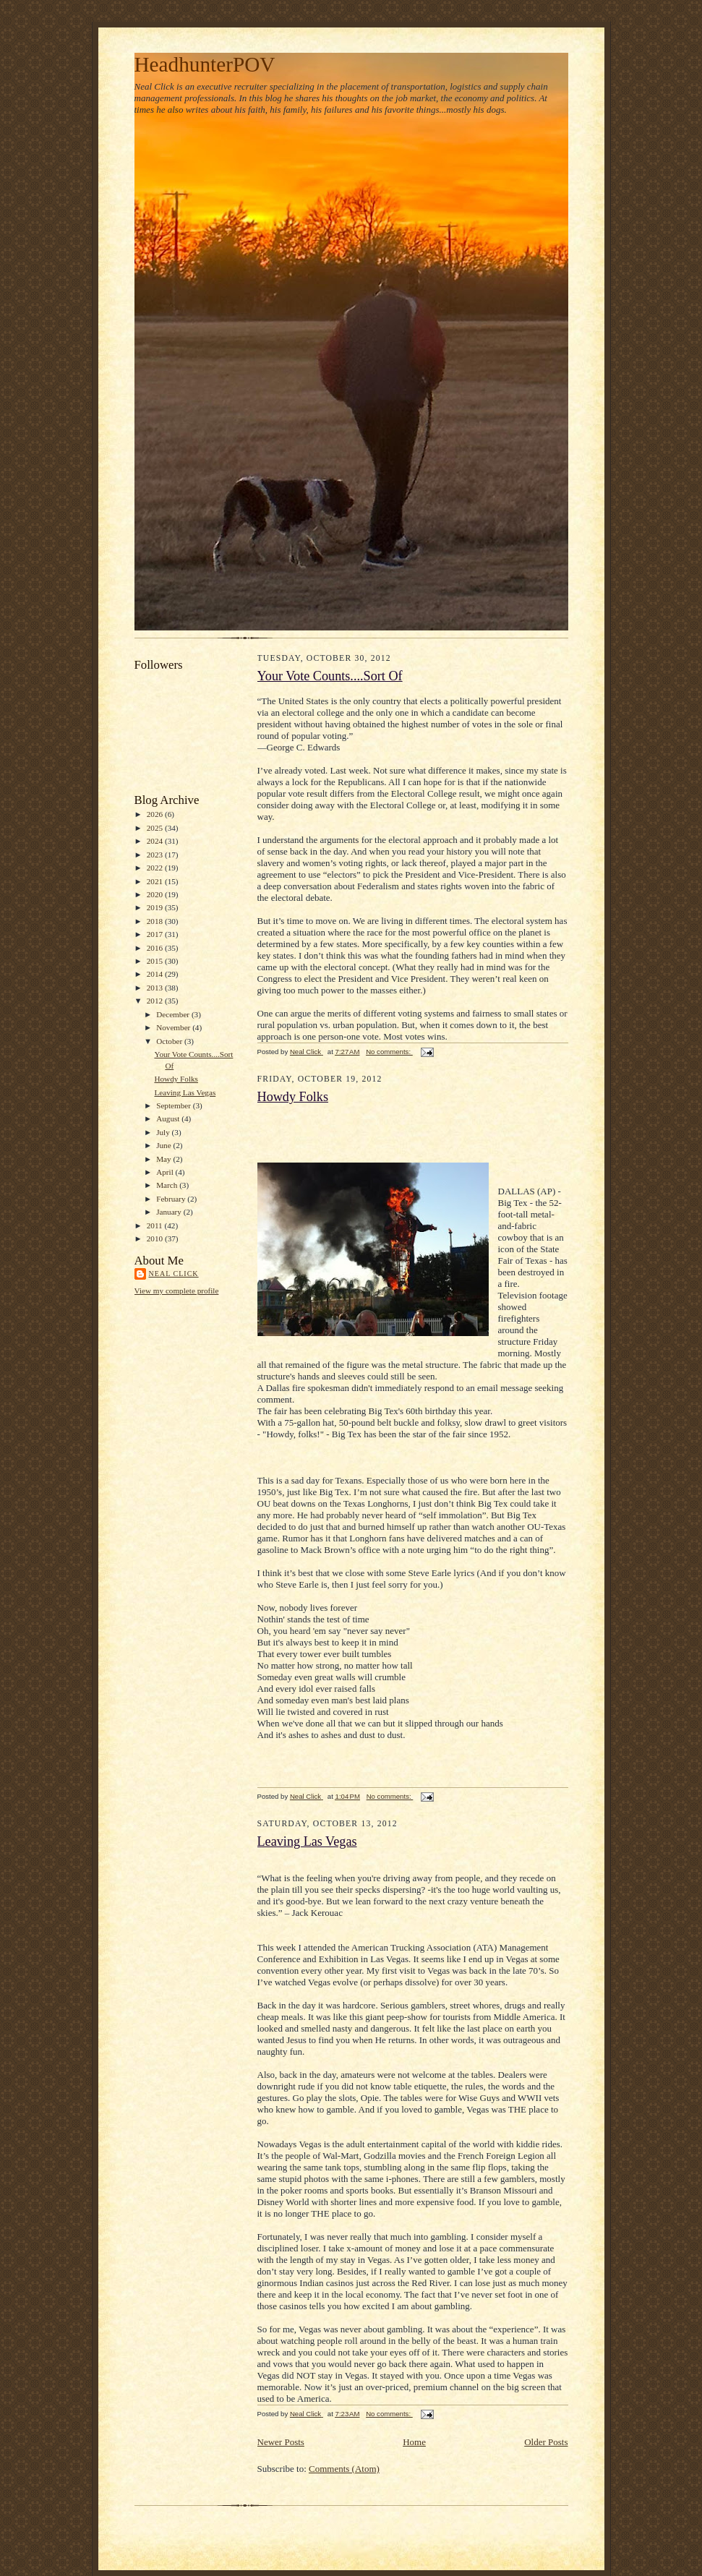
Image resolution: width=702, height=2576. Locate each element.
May (164, 1159)
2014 (156, 974)
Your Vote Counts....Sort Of (330, 676)
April (165, 1172)
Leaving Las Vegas (184, 1092)
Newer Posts (280, 2441)
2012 (156, 1000)
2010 (156, 1238)
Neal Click (174, 1274)
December (174, 1014)
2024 (156, 840)
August (168, 1118)
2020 (156, 894)
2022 (156, 867)
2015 (156, 961)
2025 (156, 827)
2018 (156, 921)
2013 (156, 987)
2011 (156, 1225)
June (164, 1145)
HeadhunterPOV (204, 64)
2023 (156, 854)
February (171, 1198)
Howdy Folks (176, 1078)
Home (414, 2441)
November (174, 1027)
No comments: (389, 1052)
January (170, 1211)
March (167, 1185)
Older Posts (546, 2441)
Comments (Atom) (344, 2468)
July (163, 1132)
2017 (156, 934)
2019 (156, 907)
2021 (156, 881)
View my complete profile (176, 1290)
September (174, 1105)
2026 (156, 814)
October (170, 1041)
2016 (156, 947)
